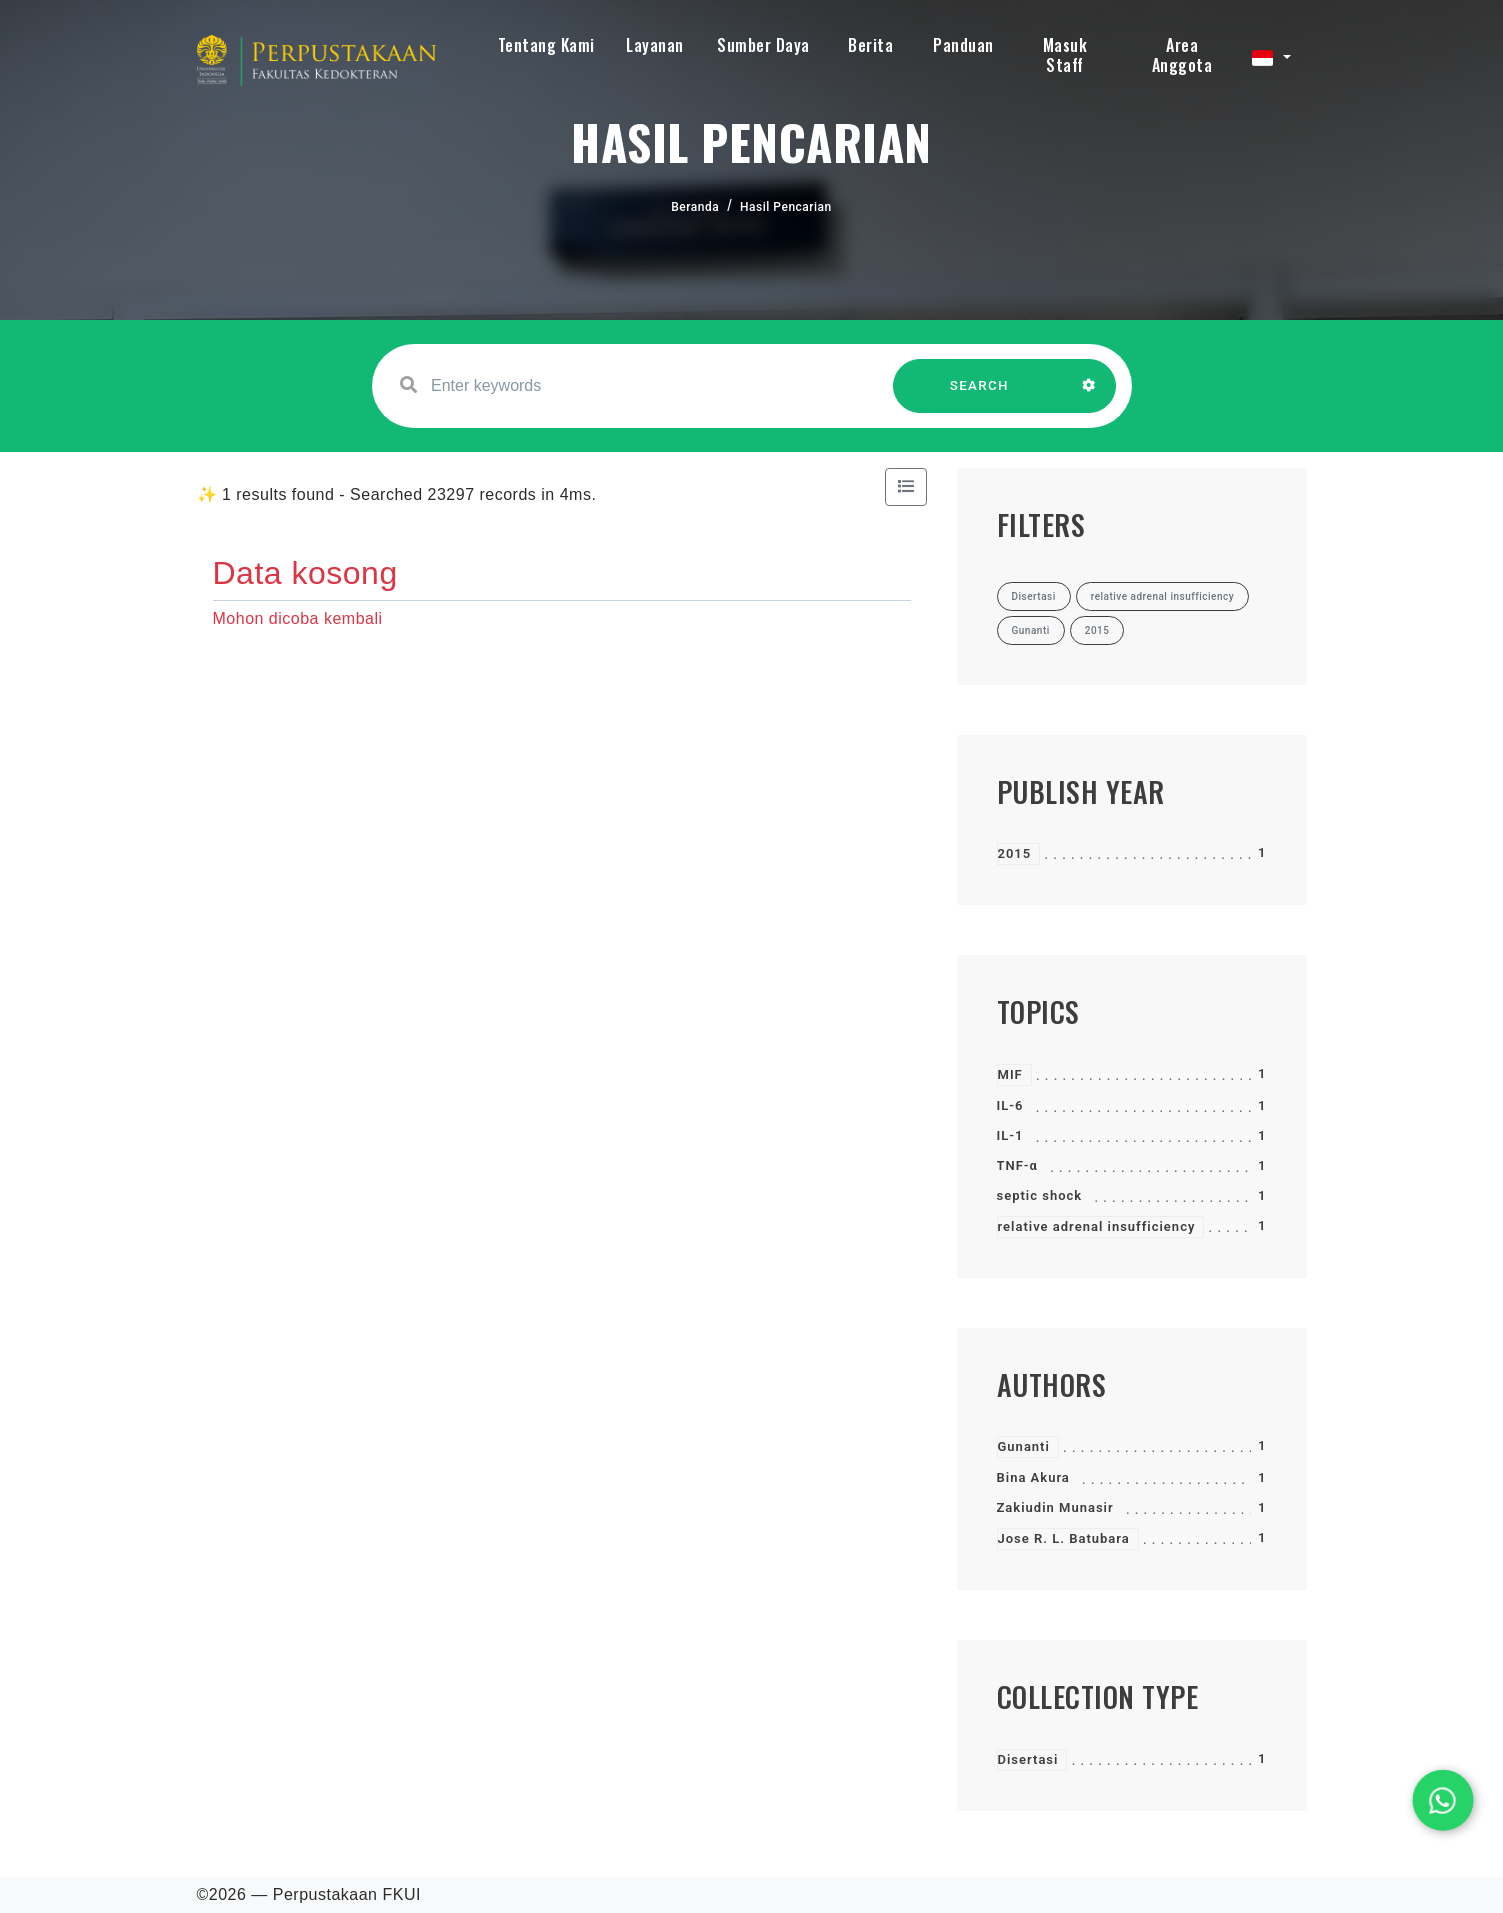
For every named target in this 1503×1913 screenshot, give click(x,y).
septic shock (1040, 1195)
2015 (1015, 853)
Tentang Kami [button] (546, 45)
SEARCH (979, 395)
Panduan (963, 45)
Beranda (695, 207)
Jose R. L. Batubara (1064, 1538)
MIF (1010, 1074)
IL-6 (1010, 1105)
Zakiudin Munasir (1055, 1507)
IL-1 (1010, 1135)
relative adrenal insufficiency (1097, 1226)
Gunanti (1024, 1446)
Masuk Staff (1065, 55)
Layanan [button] (655, 45)
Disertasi (1028, 1759)
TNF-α (1017, 1165)
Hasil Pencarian (786, 207)
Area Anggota (1182, 55)
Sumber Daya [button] (763, 45)
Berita (870, 45)
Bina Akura (1033, 1477)
